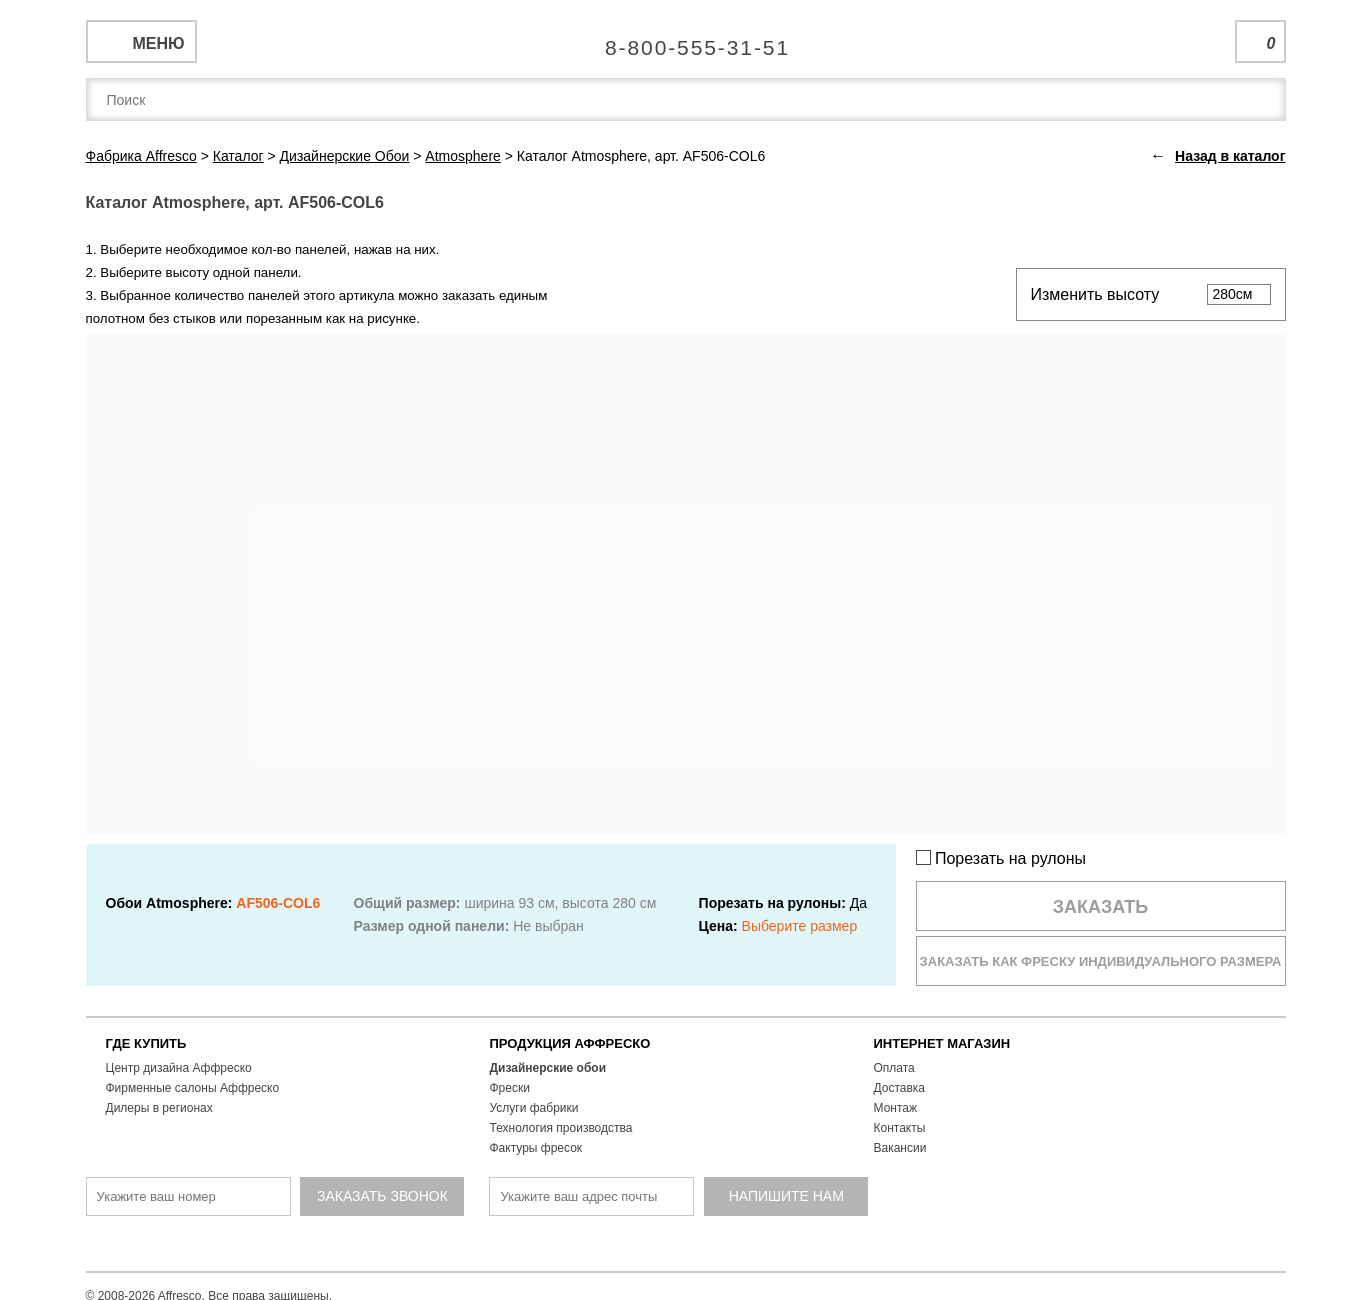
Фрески (510, 1088)
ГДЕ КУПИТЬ (146, 1043)
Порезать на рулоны (1001, 858)
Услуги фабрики (534, 1108)
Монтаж (896, 1108)
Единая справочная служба (685, 40)
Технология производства (561, 1128)
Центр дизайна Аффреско (179, 1068)
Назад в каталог (1230, 156)
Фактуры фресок (536, 1148)
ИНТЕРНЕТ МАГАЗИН (942, 1043)
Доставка (900, 1088)
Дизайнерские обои (548, 1068)
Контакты (900, 1128)
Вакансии (900, 1148)
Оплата (894, 1068)
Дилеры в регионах (159, 1108)
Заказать (1101, 907)
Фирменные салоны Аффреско (193, 1088)
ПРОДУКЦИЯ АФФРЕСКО (570, 1043)
